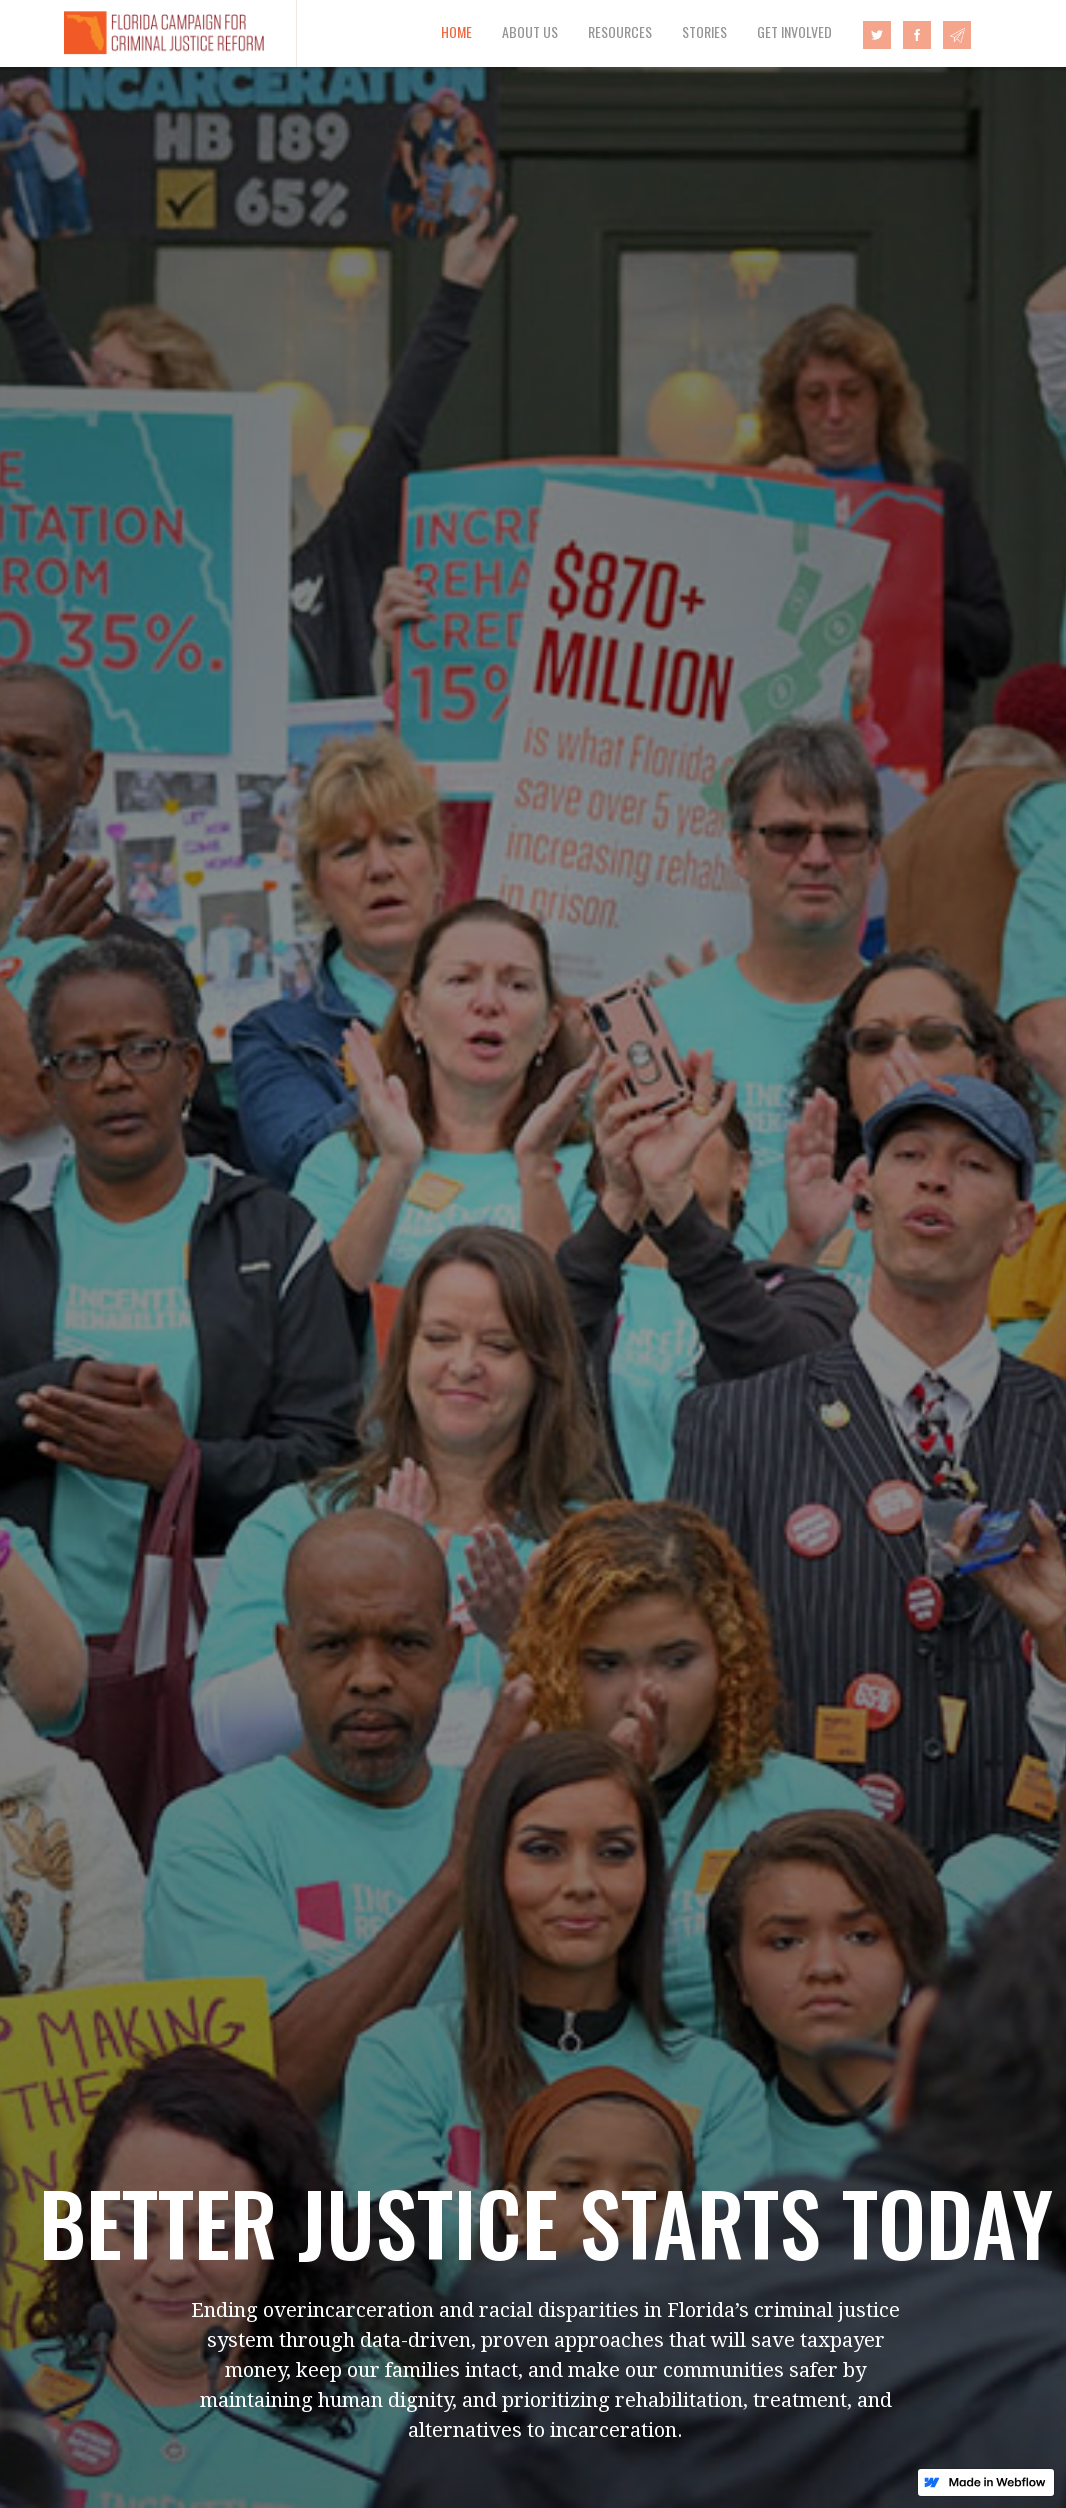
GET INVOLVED (794, 31)
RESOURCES (620, 31)
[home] (148, 33)
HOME (456, 31)
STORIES (704, 31)
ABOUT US (530, 31)
